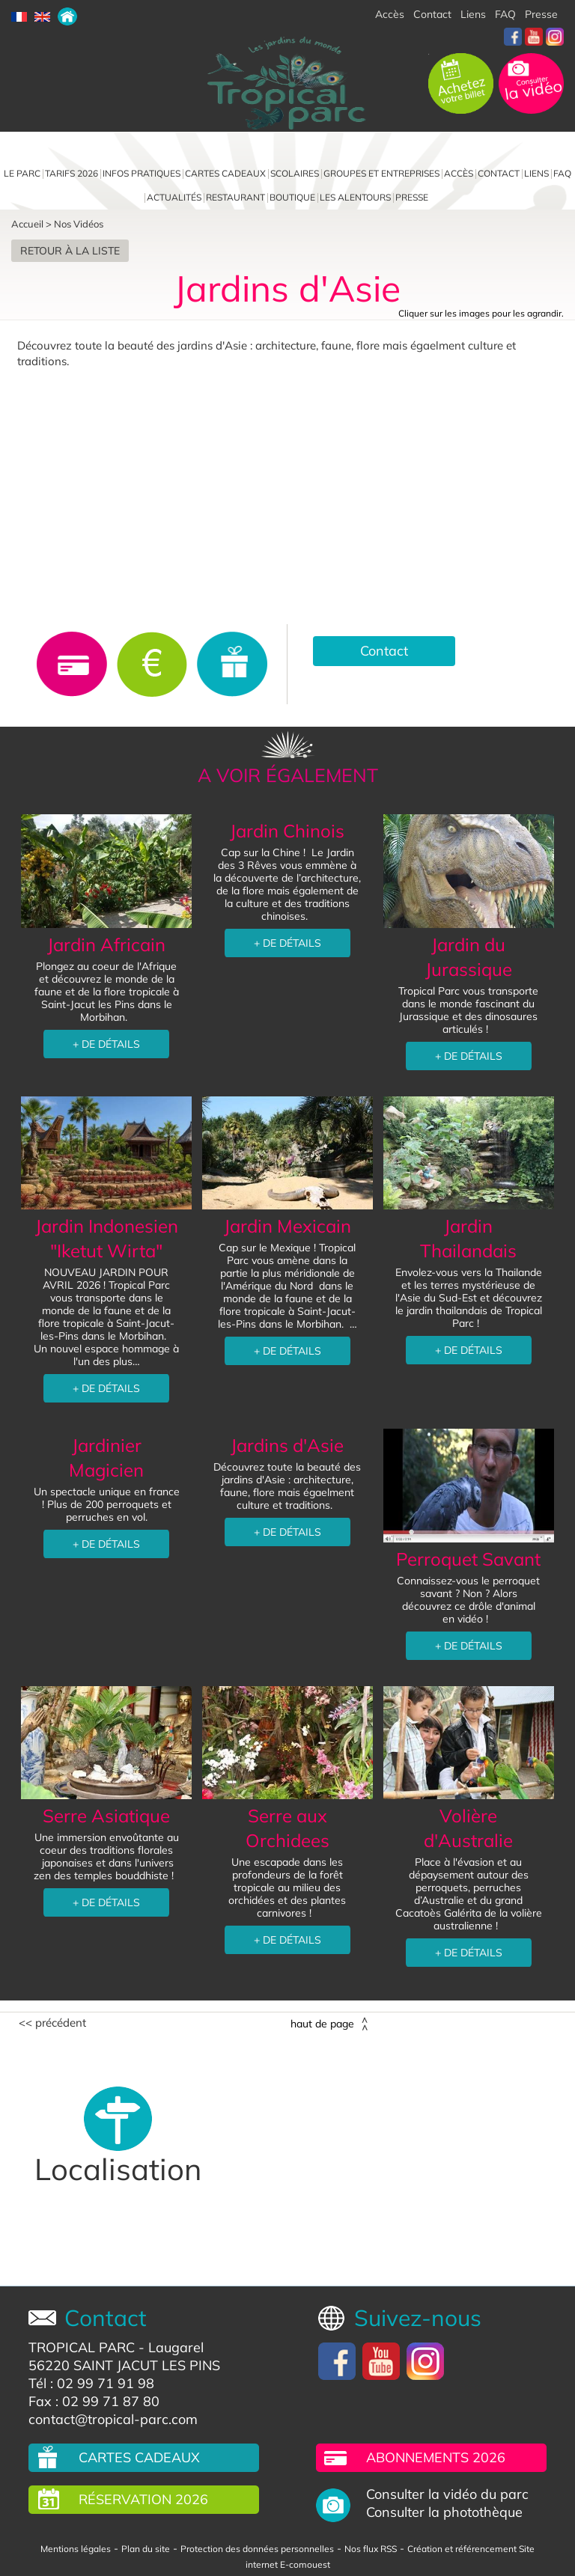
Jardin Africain (106, 944)
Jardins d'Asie (287, 1445)
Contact (432, 14)
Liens (473, 14)
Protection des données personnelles (257, 2548)
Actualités (174, 197)
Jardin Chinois (287, 831)
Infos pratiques (141, 173)
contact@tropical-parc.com (113, 2419)
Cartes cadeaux (225, 173)
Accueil (27, 224)
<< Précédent (52, 2023)
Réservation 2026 (143, 2499)
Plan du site (145, 2548)
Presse (541, 14)
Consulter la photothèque (444, 2512)
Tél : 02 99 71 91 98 (91, 2383)
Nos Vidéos (78, 224)
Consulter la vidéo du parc (447, 2494)
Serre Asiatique (106, 1815)
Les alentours (355, 197)
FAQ (505, 14)
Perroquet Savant (468, 1559)
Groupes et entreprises (381, 173)
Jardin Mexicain (287, 1226)
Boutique (292, 197)
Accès (389, 14)
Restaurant (235, 197)
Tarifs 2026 (71, 173)
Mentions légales (75, 2548)
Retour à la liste (70, 250)
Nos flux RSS (370, 2548)
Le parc (22, 173)
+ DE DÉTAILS (106, 1044)
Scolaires (294, 173)
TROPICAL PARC (81, 2347)
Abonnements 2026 (435, 2457)
